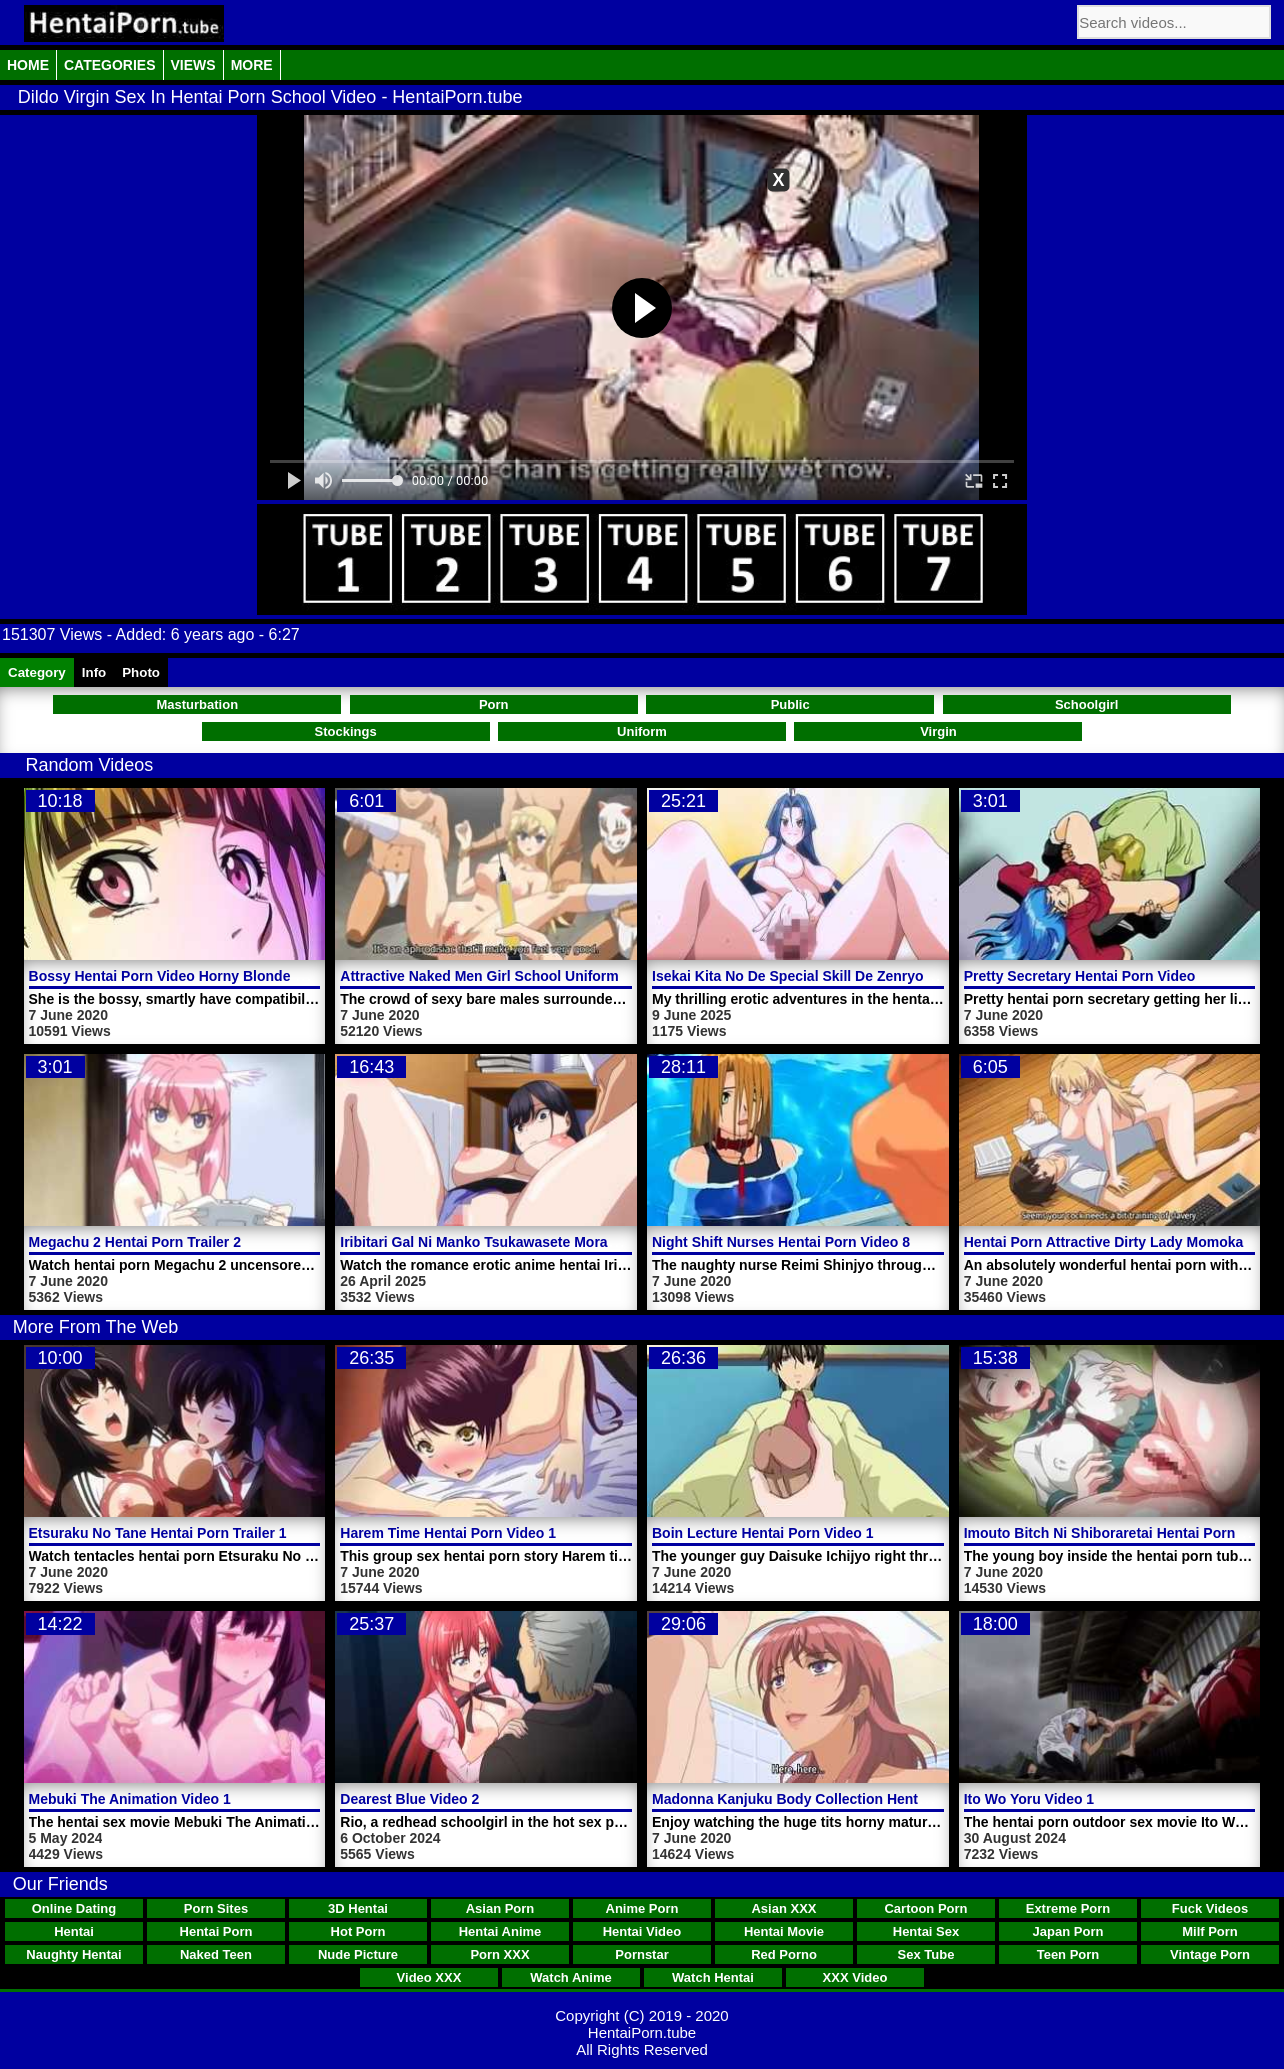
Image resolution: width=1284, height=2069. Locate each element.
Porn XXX (499, 1954)
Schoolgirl (1087, 704)
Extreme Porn (1068, 1908)
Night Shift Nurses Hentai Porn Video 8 (781, 1242)
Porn (494, 704)
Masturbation (198, 704)
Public (790, 704)
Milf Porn (1210, 1931)
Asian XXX (783, 1908)
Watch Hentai (713, 1977)
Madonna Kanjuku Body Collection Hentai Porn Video (829, 1799)
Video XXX (429, 1977)
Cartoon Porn (925, 1908)
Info (94, 672)
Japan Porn (1068, 1931)
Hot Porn (358, 1931)
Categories (110, 65)
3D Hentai (358, 1908)
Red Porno (784, 1954)
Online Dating (74, 1908)
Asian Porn (500, 1908)
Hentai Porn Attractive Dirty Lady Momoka (1104, 1242)
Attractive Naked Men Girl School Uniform (479, 976)
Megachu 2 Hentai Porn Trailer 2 (135, 1242)
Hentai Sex (926, 1931)
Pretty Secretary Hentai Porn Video (1080, 976)
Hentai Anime (500, 1931)
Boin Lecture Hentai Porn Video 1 (762, 1533)
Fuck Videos (1210, 1908)
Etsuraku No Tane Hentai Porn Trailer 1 (158, 1533)
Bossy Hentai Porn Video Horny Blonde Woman (187, 976)
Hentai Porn (216, 1931)
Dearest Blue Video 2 (409, 1799)
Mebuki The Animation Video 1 (130, 1799)
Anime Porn (642, 1908)
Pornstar (641, 1954)
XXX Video (855, 1977)
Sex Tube (926, 1954)
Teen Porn (1068, 1954)
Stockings (345, 731)
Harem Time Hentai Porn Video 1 (448, 1533)
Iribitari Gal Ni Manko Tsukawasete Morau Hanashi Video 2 (534, 1242)
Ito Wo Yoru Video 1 (1029, 1799)
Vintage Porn (1210, 1954)
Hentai (74, 1931)
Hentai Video (642, 1931)
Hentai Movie (784, 1931)
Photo (141, 672)
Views (193, 65)
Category (37, 672)
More (252, 65)
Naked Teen (216, 1954)
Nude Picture (358, 1954)
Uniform (642, 731)
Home (28, 65)
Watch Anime (570, 1977)
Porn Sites (216, 1908)
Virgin (938, 731)
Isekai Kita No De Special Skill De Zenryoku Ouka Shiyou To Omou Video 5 (899, 976)
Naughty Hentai (73, 1954)
